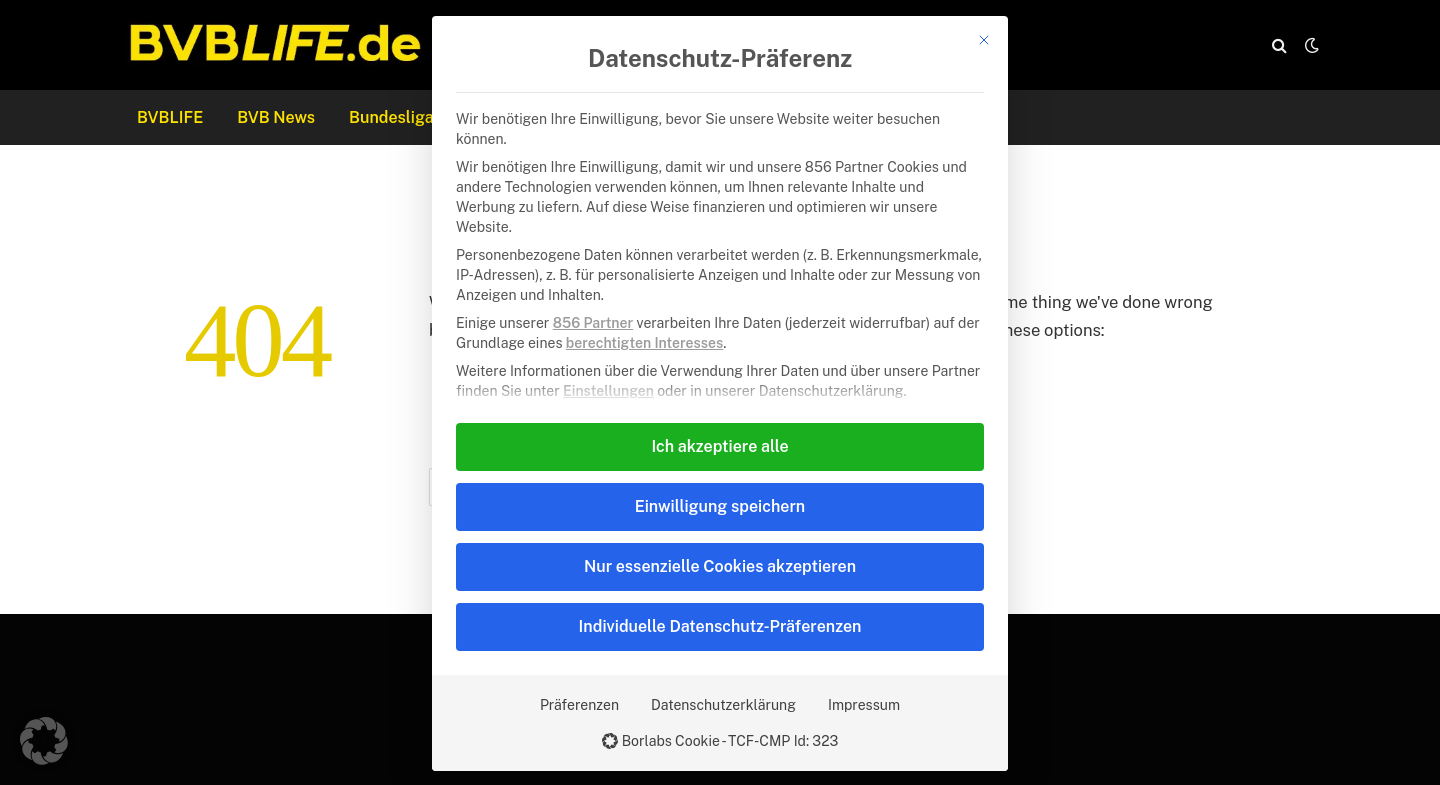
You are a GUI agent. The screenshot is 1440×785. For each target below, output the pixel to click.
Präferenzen (579, 705)
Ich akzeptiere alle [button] (719, 446)
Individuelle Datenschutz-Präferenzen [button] (720, 626)
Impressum (864, 705)
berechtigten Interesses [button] (644, 343)
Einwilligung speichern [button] (720, 506)
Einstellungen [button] (608, 391)
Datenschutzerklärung (723, 705)
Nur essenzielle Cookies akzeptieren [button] (720, 566)
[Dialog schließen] (984, 40)
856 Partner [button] (593, 323)
